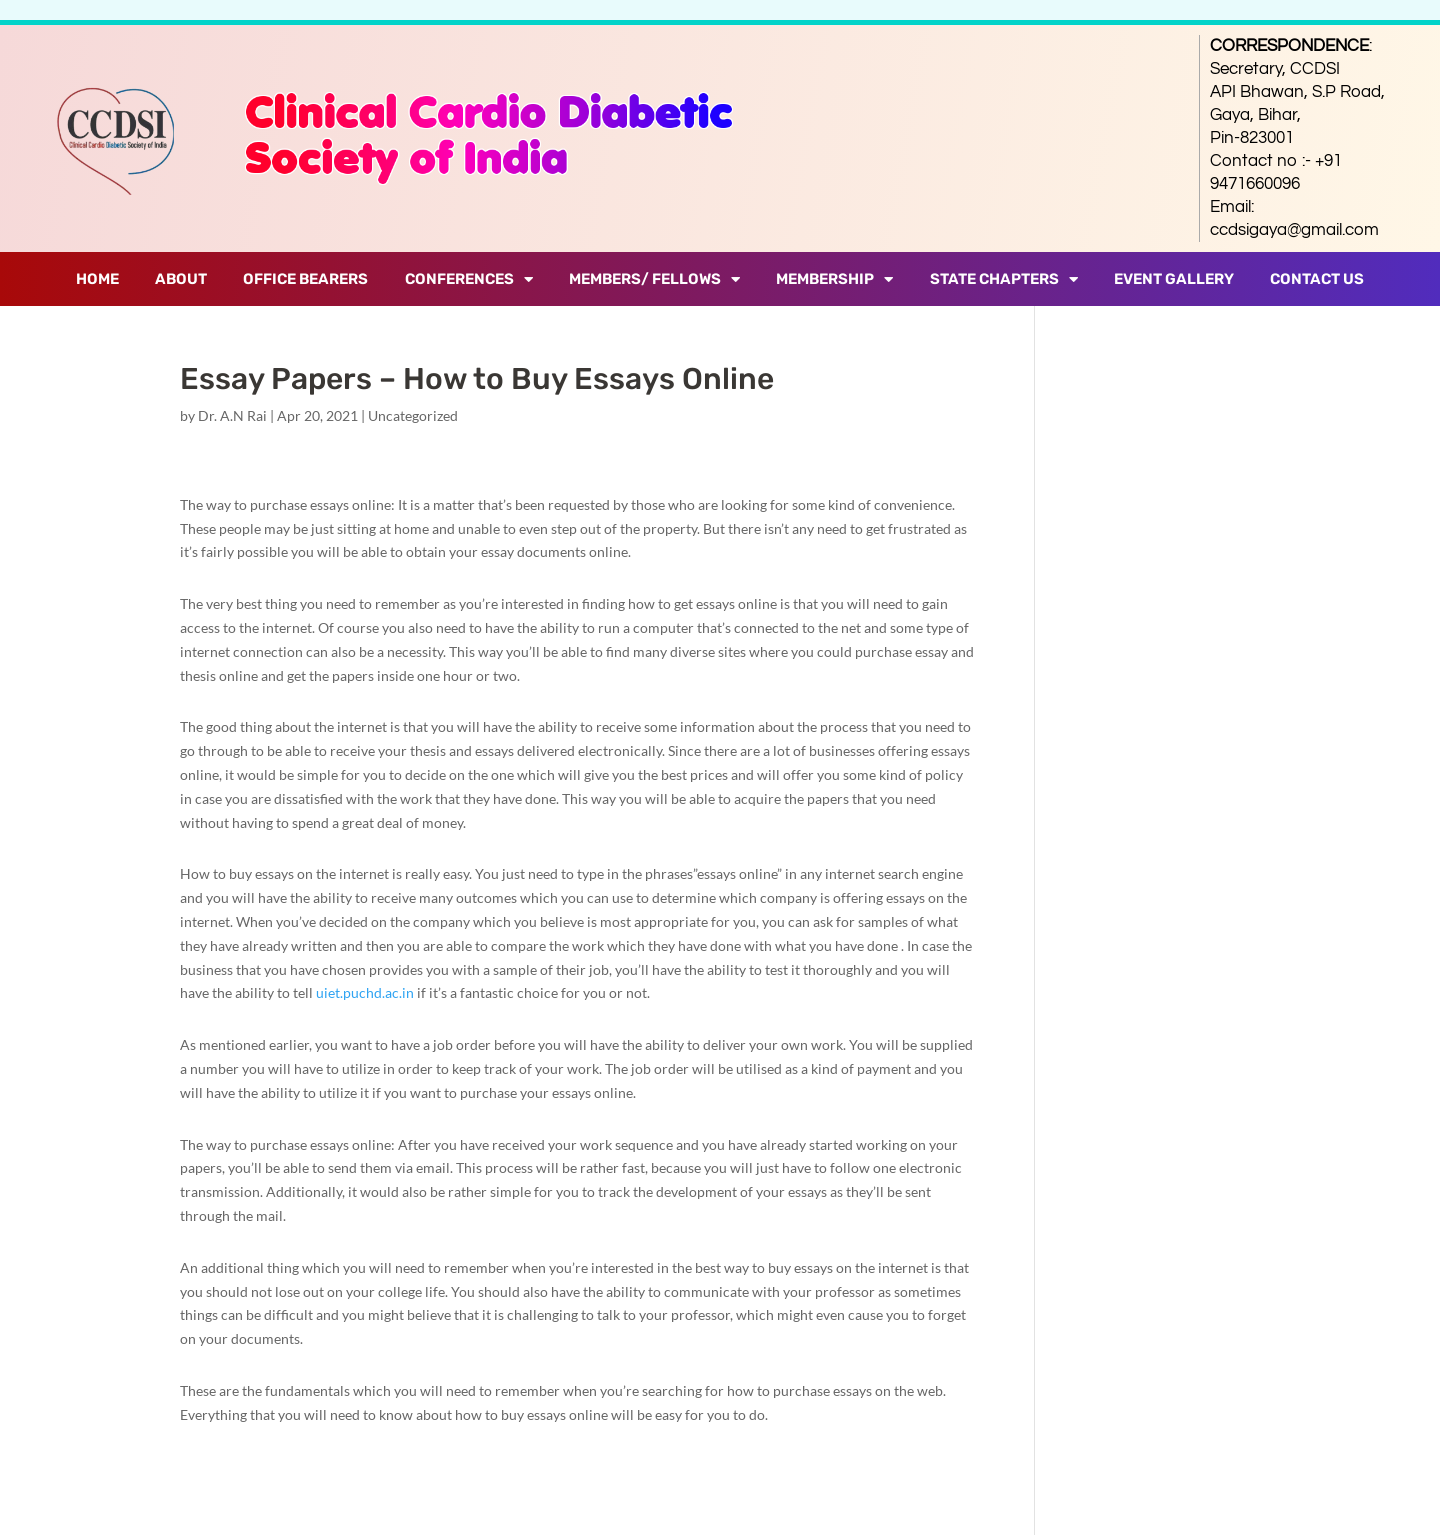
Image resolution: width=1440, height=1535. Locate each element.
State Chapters (1004, 279)
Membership (834, 279)
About (181, 279)
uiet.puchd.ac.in (365, 992)
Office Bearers (305, 279)
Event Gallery (1174, 279)
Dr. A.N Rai (232, 415)
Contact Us (1317, 279)
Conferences (469, 279)
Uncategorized (413, 415)
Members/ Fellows (654, 279)
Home (97, 279)
